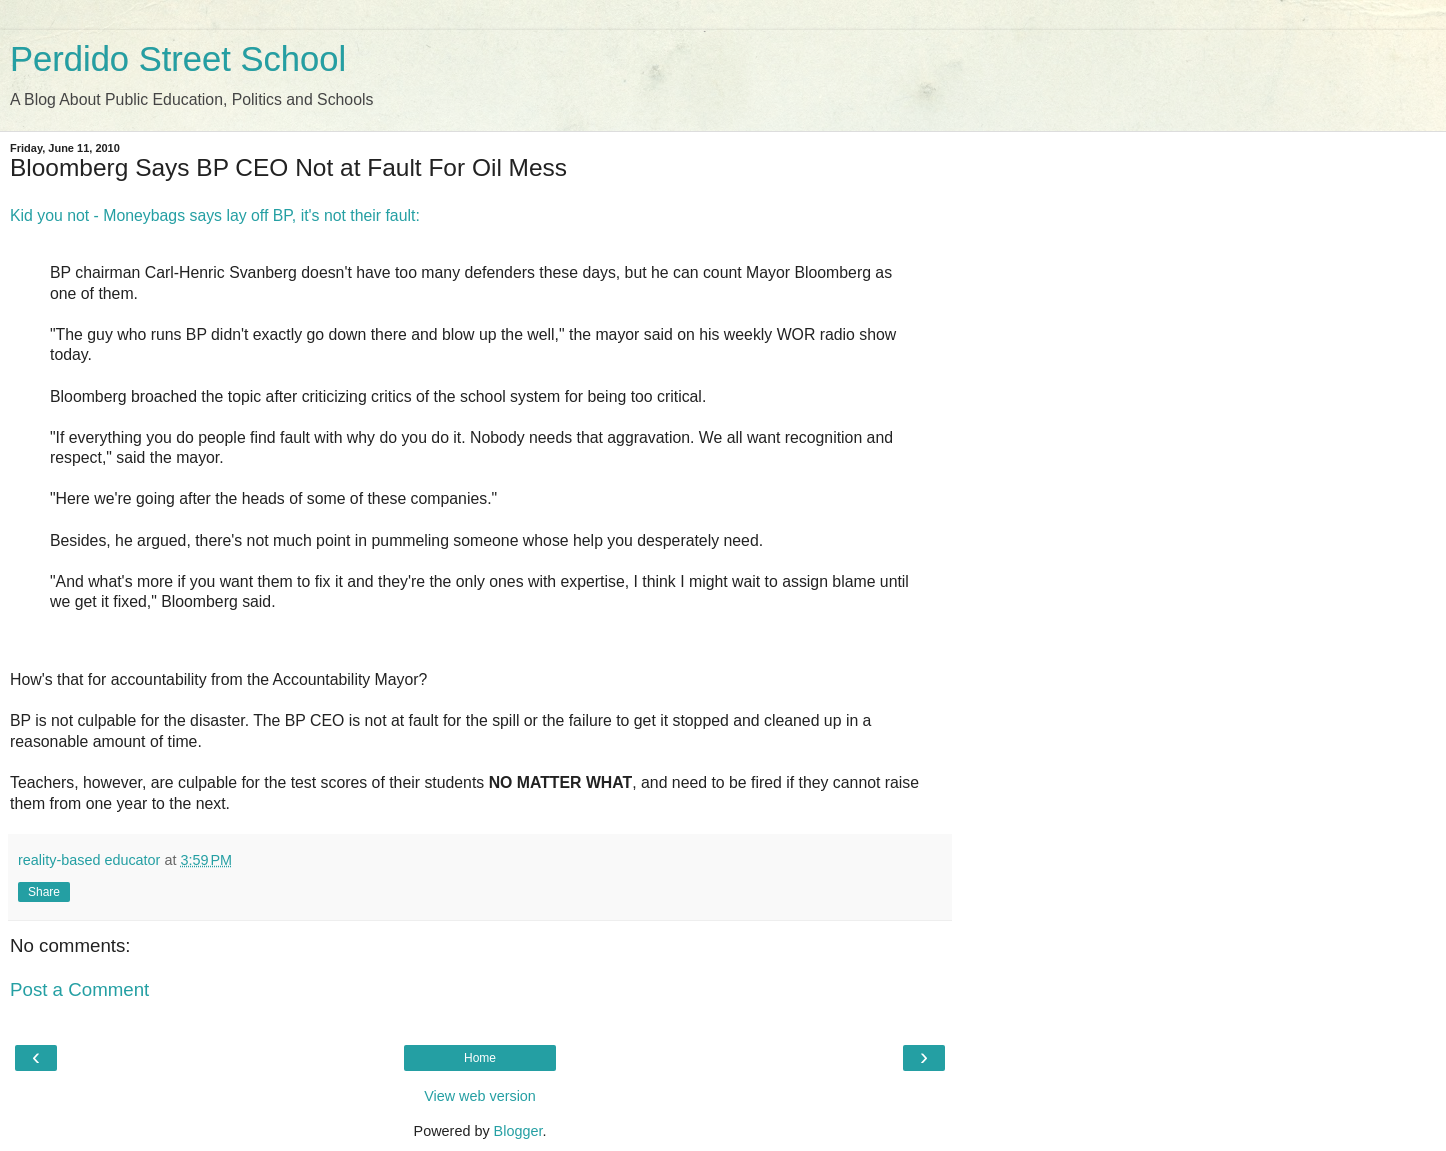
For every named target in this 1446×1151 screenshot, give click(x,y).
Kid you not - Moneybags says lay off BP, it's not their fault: (215, 215)
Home (480, 1058)
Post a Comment (79, 989)
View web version (480, 1096)
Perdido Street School (178, 59)
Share (44, 892)
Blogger (518, 1131)
